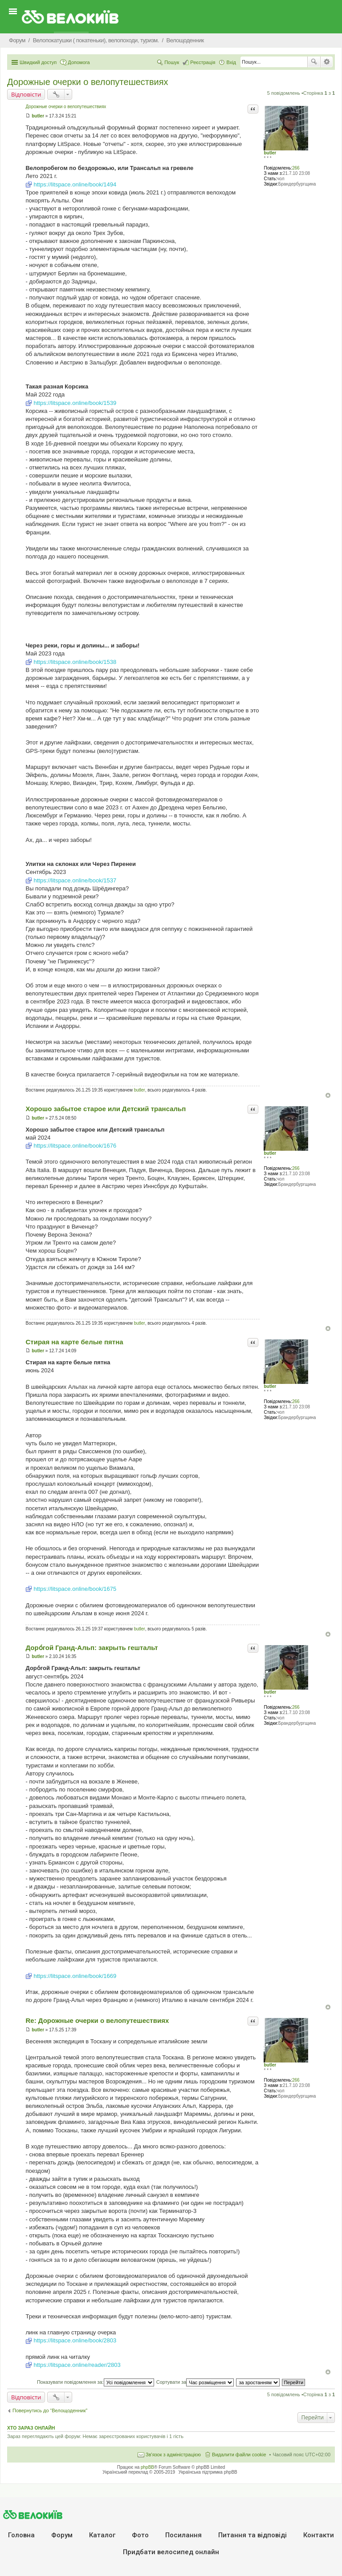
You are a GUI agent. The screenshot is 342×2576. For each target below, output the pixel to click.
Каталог (102, 2535)
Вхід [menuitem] (231, 62)
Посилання (183, 2535)
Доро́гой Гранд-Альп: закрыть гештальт (91, 1647)
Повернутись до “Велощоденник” (49, 2410)
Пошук (314, 62)
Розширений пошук (327, 62)
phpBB (147, 2467)
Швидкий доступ (38, 62)
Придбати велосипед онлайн (171, 2552)
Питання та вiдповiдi (252, 2535)
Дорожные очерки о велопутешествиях (87, 82)
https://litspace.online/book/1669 (74, 1976)
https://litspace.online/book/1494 (74, 184)
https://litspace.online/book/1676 (74, 1145)
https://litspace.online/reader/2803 (76, 2365)
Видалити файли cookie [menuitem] (239, 2454)
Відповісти (26, 94)
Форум (62, 2535)
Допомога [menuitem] (79, 62)
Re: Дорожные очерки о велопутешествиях (97, 2020)
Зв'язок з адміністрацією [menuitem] (173, 2454)
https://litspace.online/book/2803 (74, 2340)
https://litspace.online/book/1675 (74, 1588)
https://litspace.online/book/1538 (74, 662)
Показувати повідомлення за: (95, 2382)
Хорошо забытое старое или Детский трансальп (105, 1108)
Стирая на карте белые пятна (74, 1342)
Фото (140, 2535)
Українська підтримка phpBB (208, 2472)
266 (296, 168)
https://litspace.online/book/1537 (74, 880)
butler (270, 152)
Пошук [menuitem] (171, 62)
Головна (21, 2535)
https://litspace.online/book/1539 (74, 403)
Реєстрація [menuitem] (202, 62)
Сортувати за (195, 2382)
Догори (328, 1095)
